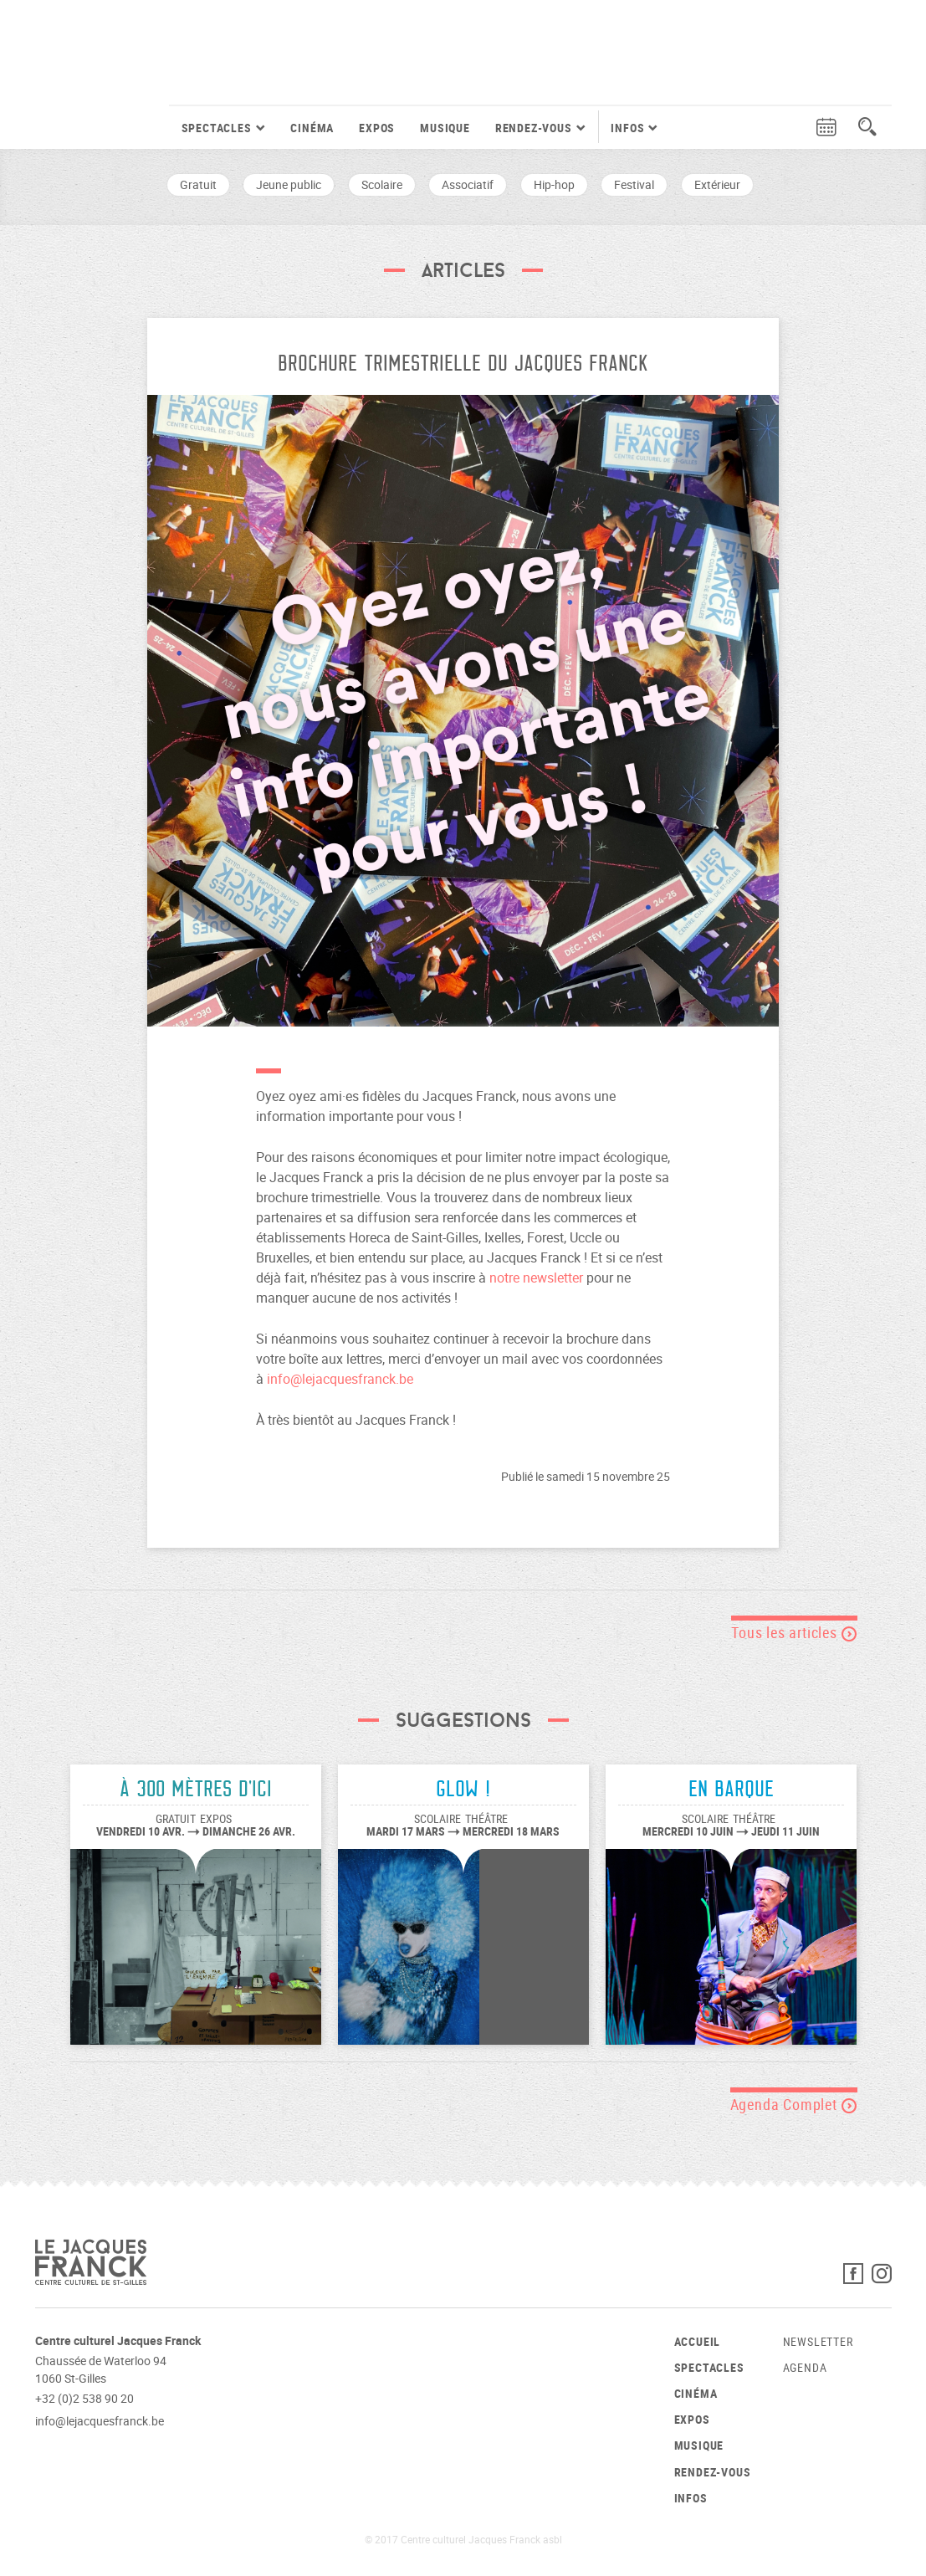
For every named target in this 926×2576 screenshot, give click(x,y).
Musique (445, 128)
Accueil (697, 2341)
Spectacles (709, 2367)
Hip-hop (554, 184)
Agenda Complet (793, 2104)
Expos (377, 128)
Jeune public (288, 184)
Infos (691, 2498)
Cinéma (312, 128)
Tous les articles (794, 1632)
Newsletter (818, 2341)
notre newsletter (536, 1277)
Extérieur (717, 184)
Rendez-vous (712, 2472)
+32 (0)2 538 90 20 (84, 2398)
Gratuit (198, 184)
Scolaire (381, 184)
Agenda (805, 2367)
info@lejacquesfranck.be (340, 1379)
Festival (634, 184)
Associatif (468, 184)
